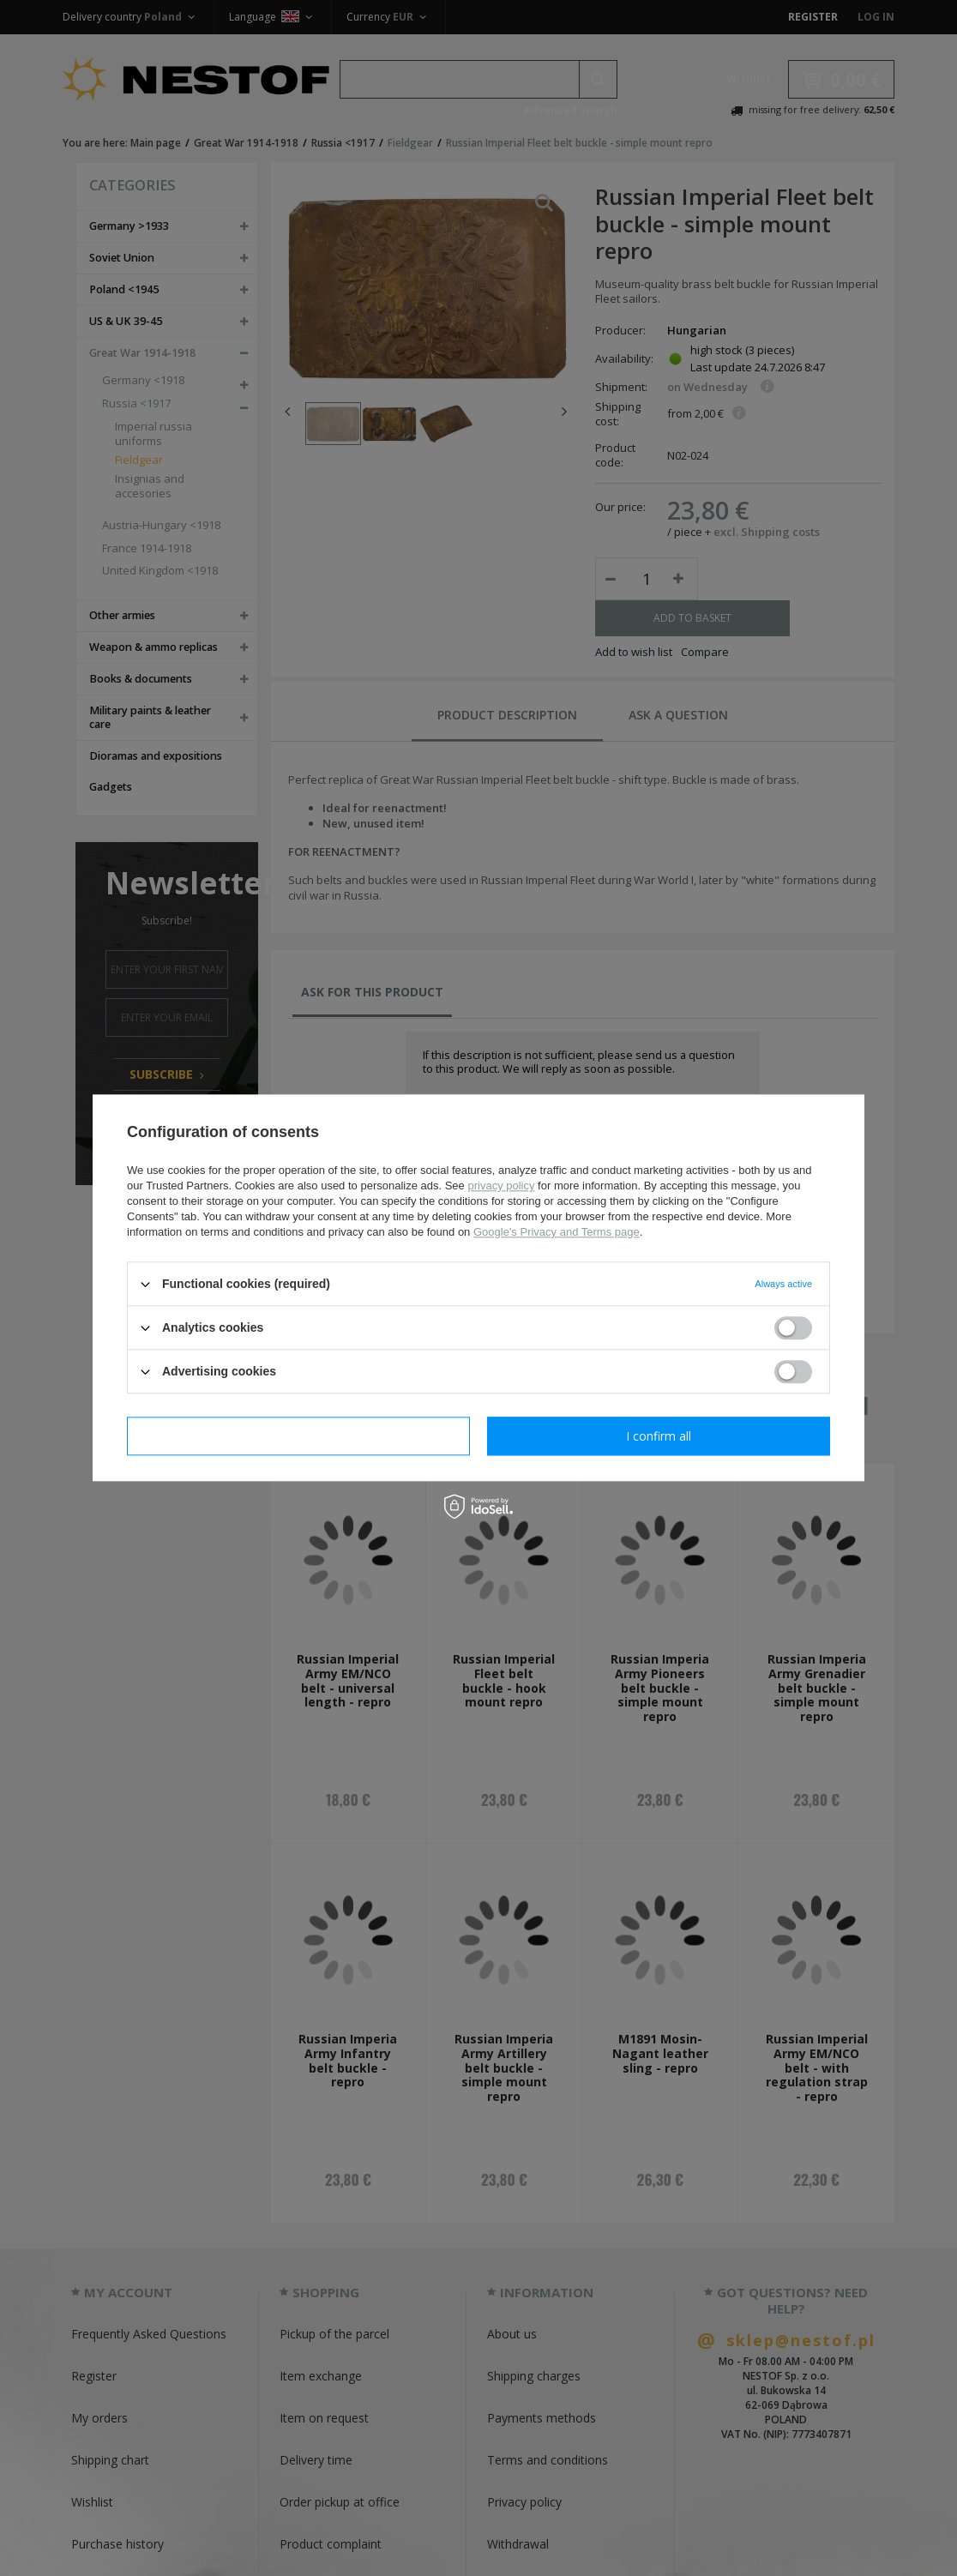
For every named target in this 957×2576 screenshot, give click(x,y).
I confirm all (658, 1436)
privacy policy (500, 1185)
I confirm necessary (298, 1436)
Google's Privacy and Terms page (556, 1231)
